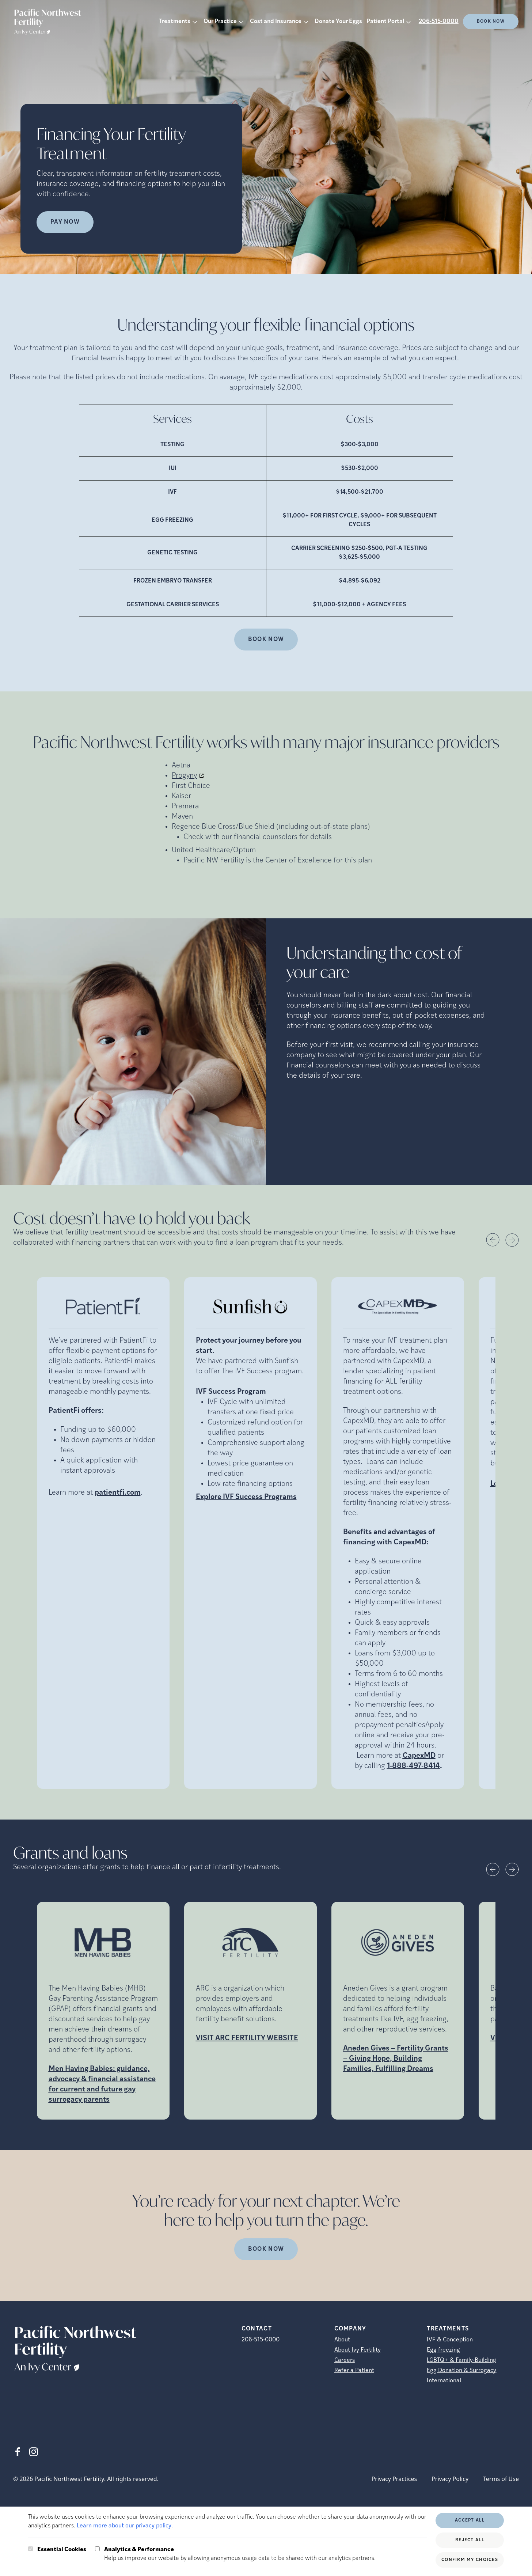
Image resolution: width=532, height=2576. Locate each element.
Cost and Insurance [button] (275, 21)
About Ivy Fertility (357, 2350)
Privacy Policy (450, 2479)
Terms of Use (501, 2479)
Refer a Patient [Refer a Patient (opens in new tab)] (354, 2371)
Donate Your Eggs (338, 21)
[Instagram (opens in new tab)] (33, 2451)
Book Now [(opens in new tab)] (491, 21)
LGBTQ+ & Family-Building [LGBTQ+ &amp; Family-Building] (461, 2360)
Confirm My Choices (469, 2560)
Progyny (184, 775)
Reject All (469, 2540)
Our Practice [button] (220, 21)
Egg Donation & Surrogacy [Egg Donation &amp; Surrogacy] (461, 2371)
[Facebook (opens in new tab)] (17, 2451)
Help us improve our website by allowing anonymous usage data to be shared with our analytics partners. (240, 2553)
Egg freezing (443, 2350)
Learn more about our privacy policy (124, 2526)
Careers (344, 2360)
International (444, 2381)
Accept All (469, 2520)
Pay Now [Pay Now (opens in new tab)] (65, 222)
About (342, 2340)
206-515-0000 (439, 21)
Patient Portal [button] (385, 21)
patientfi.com (118, 1492)
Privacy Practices (394, 2479)
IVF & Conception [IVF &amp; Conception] (450, 2340)
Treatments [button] (174, 21)
